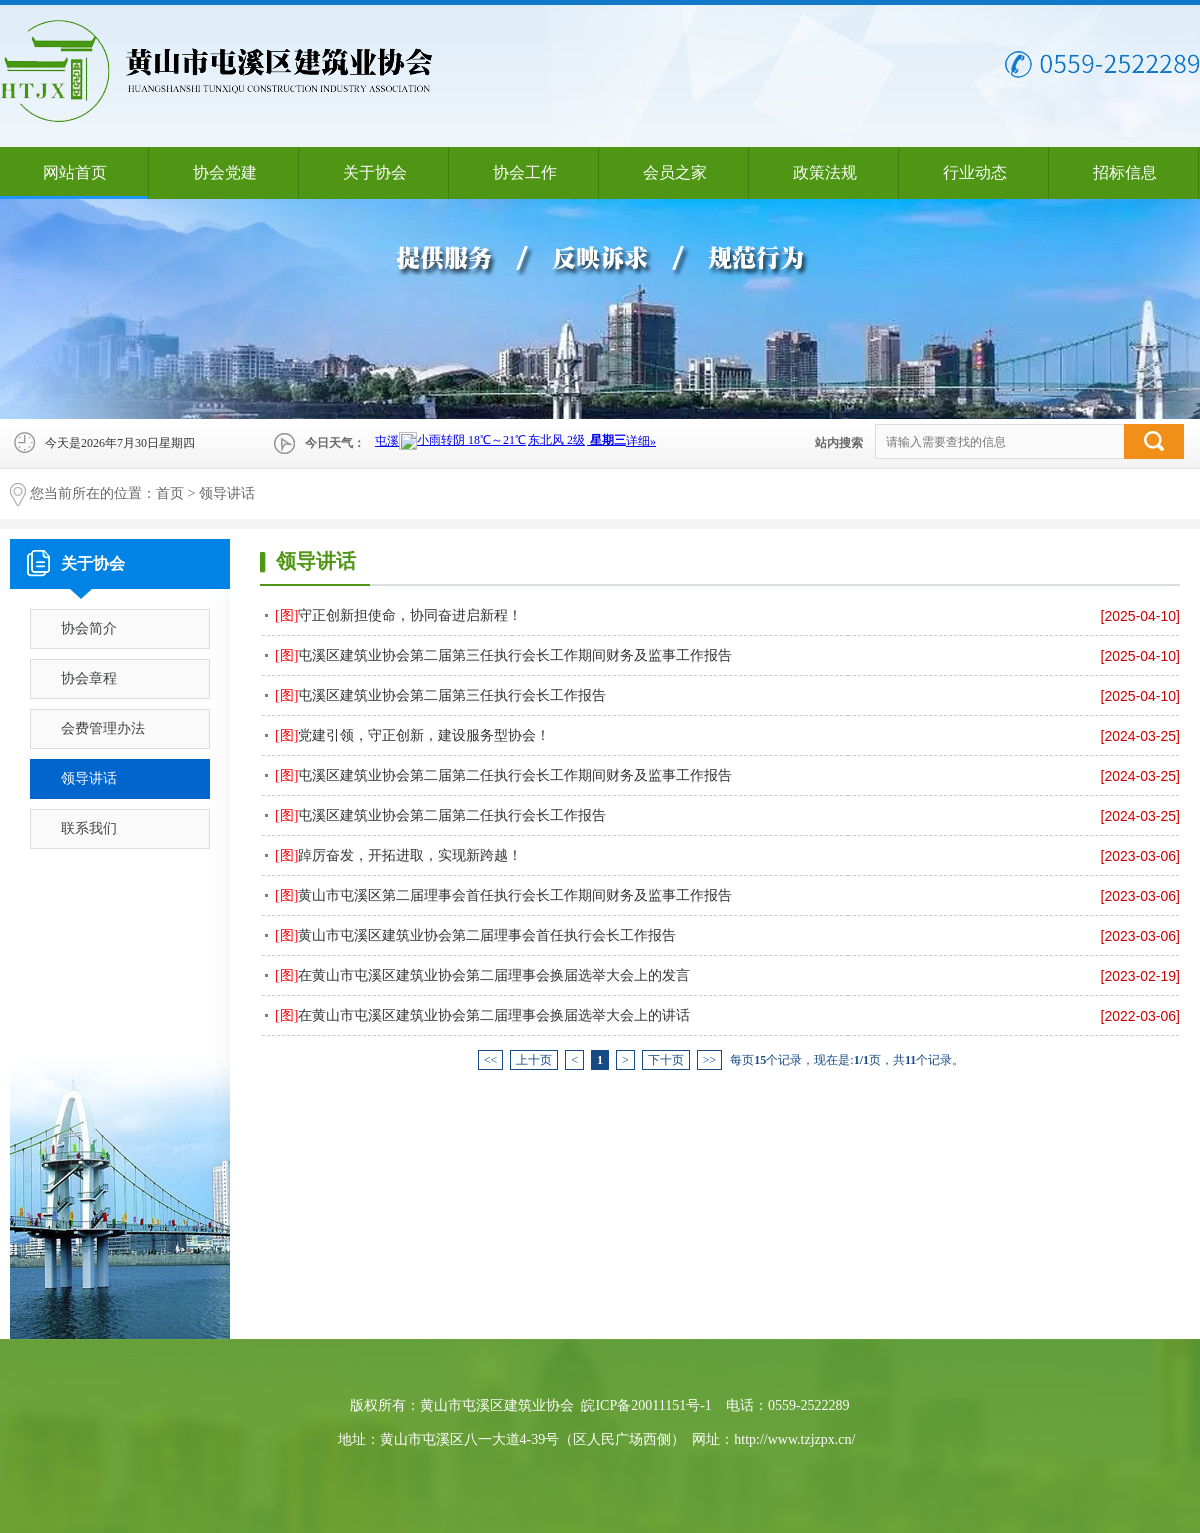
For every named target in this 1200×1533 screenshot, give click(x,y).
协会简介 (89, 628)
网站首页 (75, 172)
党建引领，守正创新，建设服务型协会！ (412, 735)
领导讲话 (227, 493)
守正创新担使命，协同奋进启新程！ (398, 615)
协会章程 (89, 678)
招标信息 (1125, 172)
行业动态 (975, 172)
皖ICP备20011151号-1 (646, 1405)
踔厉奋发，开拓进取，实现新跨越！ (398, 855)
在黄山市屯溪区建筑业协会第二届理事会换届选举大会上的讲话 (482, 1015)
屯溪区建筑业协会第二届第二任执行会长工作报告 (440, 815)
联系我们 (89, 828)
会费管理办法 (103, 728)
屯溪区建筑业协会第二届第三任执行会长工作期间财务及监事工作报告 (503, 655)
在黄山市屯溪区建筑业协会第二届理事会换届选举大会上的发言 (482, 975)
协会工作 (525, 172)
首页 (170, 493)
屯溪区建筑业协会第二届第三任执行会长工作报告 (440, 695)
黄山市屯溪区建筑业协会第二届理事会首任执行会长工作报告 (475, 935)
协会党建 (225, 172)
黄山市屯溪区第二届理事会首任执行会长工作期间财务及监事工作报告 (503, 895)
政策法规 (825, 172)
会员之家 (675, 172)
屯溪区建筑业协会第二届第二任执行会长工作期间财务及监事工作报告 (503, 775)
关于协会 (375, 172)
